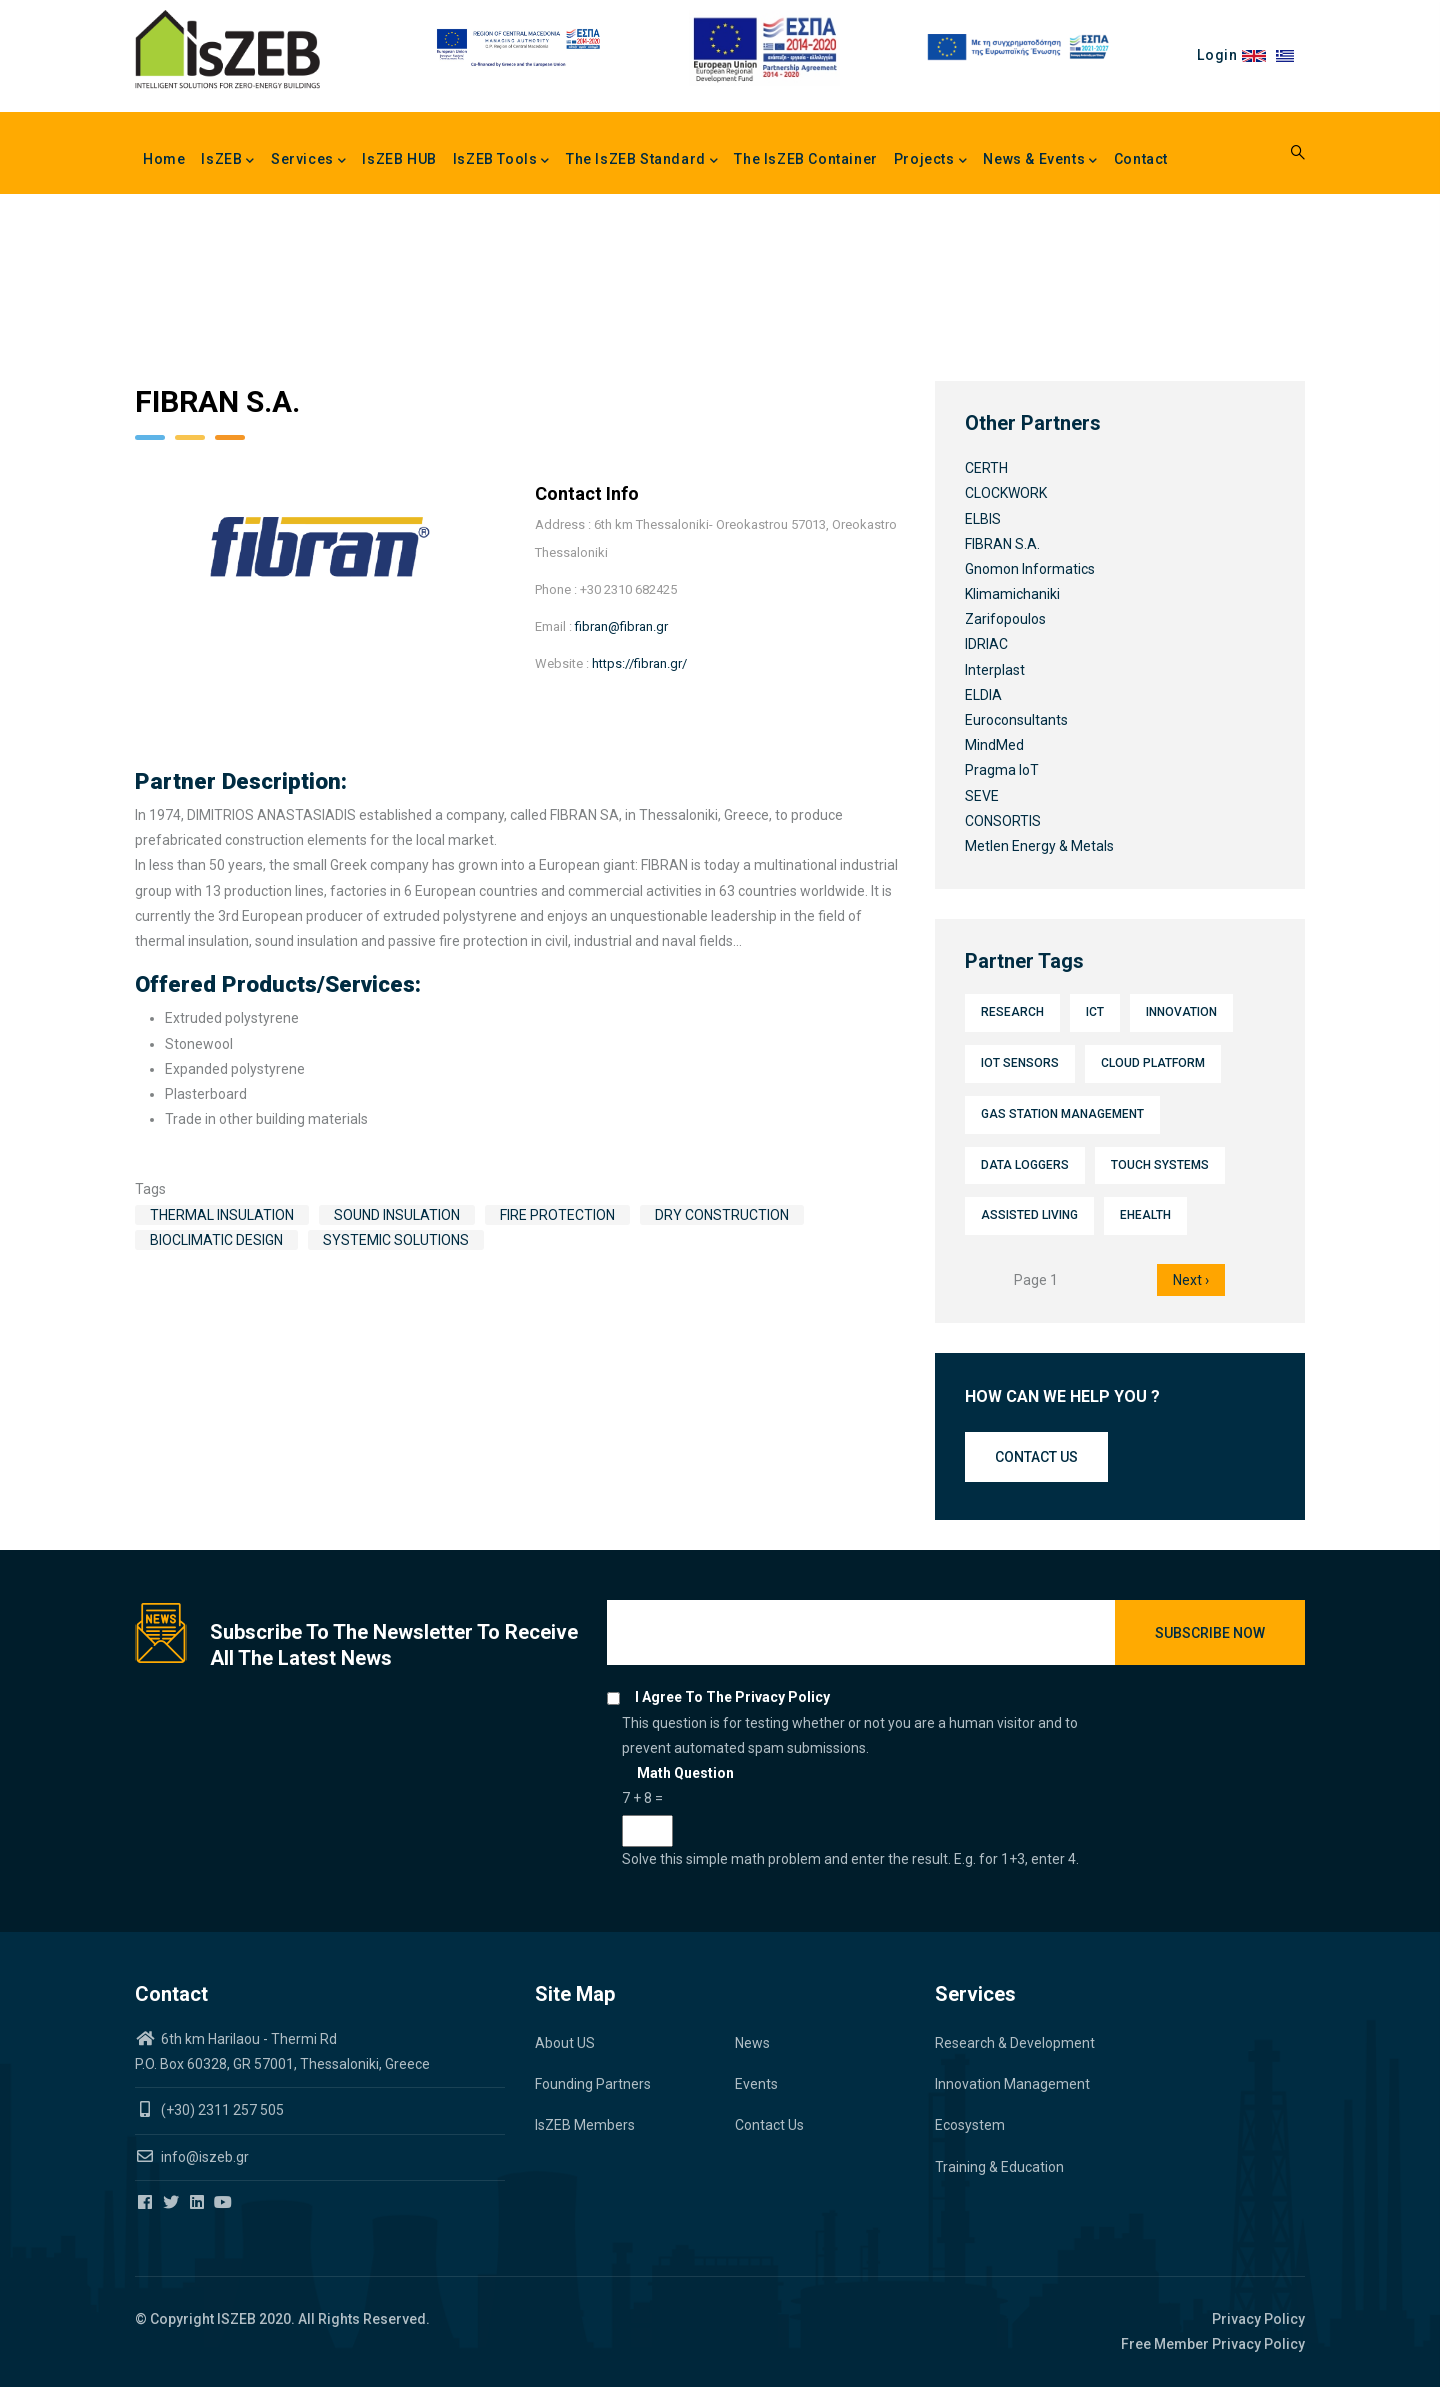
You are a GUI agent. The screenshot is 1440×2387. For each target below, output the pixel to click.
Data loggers (1025, 1165)
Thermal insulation (222, 1215)
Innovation (1181, 1012)
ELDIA (983, 695)
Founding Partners (593, 2084)
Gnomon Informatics (1030, 569)
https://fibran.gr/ (639, 663)
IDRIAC (986, 644)
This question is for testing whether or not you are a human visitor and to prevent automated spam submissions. (861, 1793)
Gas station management (1062, 1114)
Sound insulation (397, 1215)
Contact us (1036, 1457)
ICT (1095, 1012)
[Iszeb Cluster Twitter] (172, 2203)
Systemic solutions (396, 1240)
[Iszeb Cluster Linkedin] (198, 2203)
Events (756, 2084)
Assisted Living (1029, 1215)
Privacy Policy (1258, 2319)
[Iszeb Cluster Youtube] (224, 2203)
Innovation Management (1012, 2084)
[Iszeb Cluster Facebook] (146, 2203)
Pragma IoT (1002, 770)
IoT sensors (1020, 1063)
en (1258, 55)
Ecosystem (970, 2125)
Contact (1141, 159)
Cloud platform (1153, 1063)
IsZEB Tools (501, 161)
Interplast (995, 670)
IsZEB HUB (399, 159)
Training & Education (999, 2167)
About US (565, 2043)
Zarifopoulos (1005, 619)
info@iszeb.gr (203, 2157)
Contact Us (769, 2125)
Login (1217, 55)
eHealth (1145, 1215)
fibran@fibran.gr (621, 626)
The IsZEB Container (805, 159)
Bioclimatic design (216, 1240)
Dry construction (722, 1215)
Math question (685, 1773)
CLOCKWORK (1006, 493)
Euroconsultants (1016, 720)
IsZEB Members (585, 2125)
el (1290, 55)
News (752, 2043)
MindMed (994, 745)
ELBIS (983, 519)
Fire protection (557, 1215)
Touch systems (1160, 1165)
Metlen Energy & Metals (1039, 846)
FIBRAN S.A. (1002, 544)
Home (164, 159)
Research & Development (1015, 2043)
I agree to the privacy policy (732, 1697)
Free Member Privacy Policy (1213, 2344)
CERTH (986, 468)
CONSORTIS (1003, 821)
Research (1012, 1012)
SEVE (982, 796)
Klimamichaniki (1012, 594)
